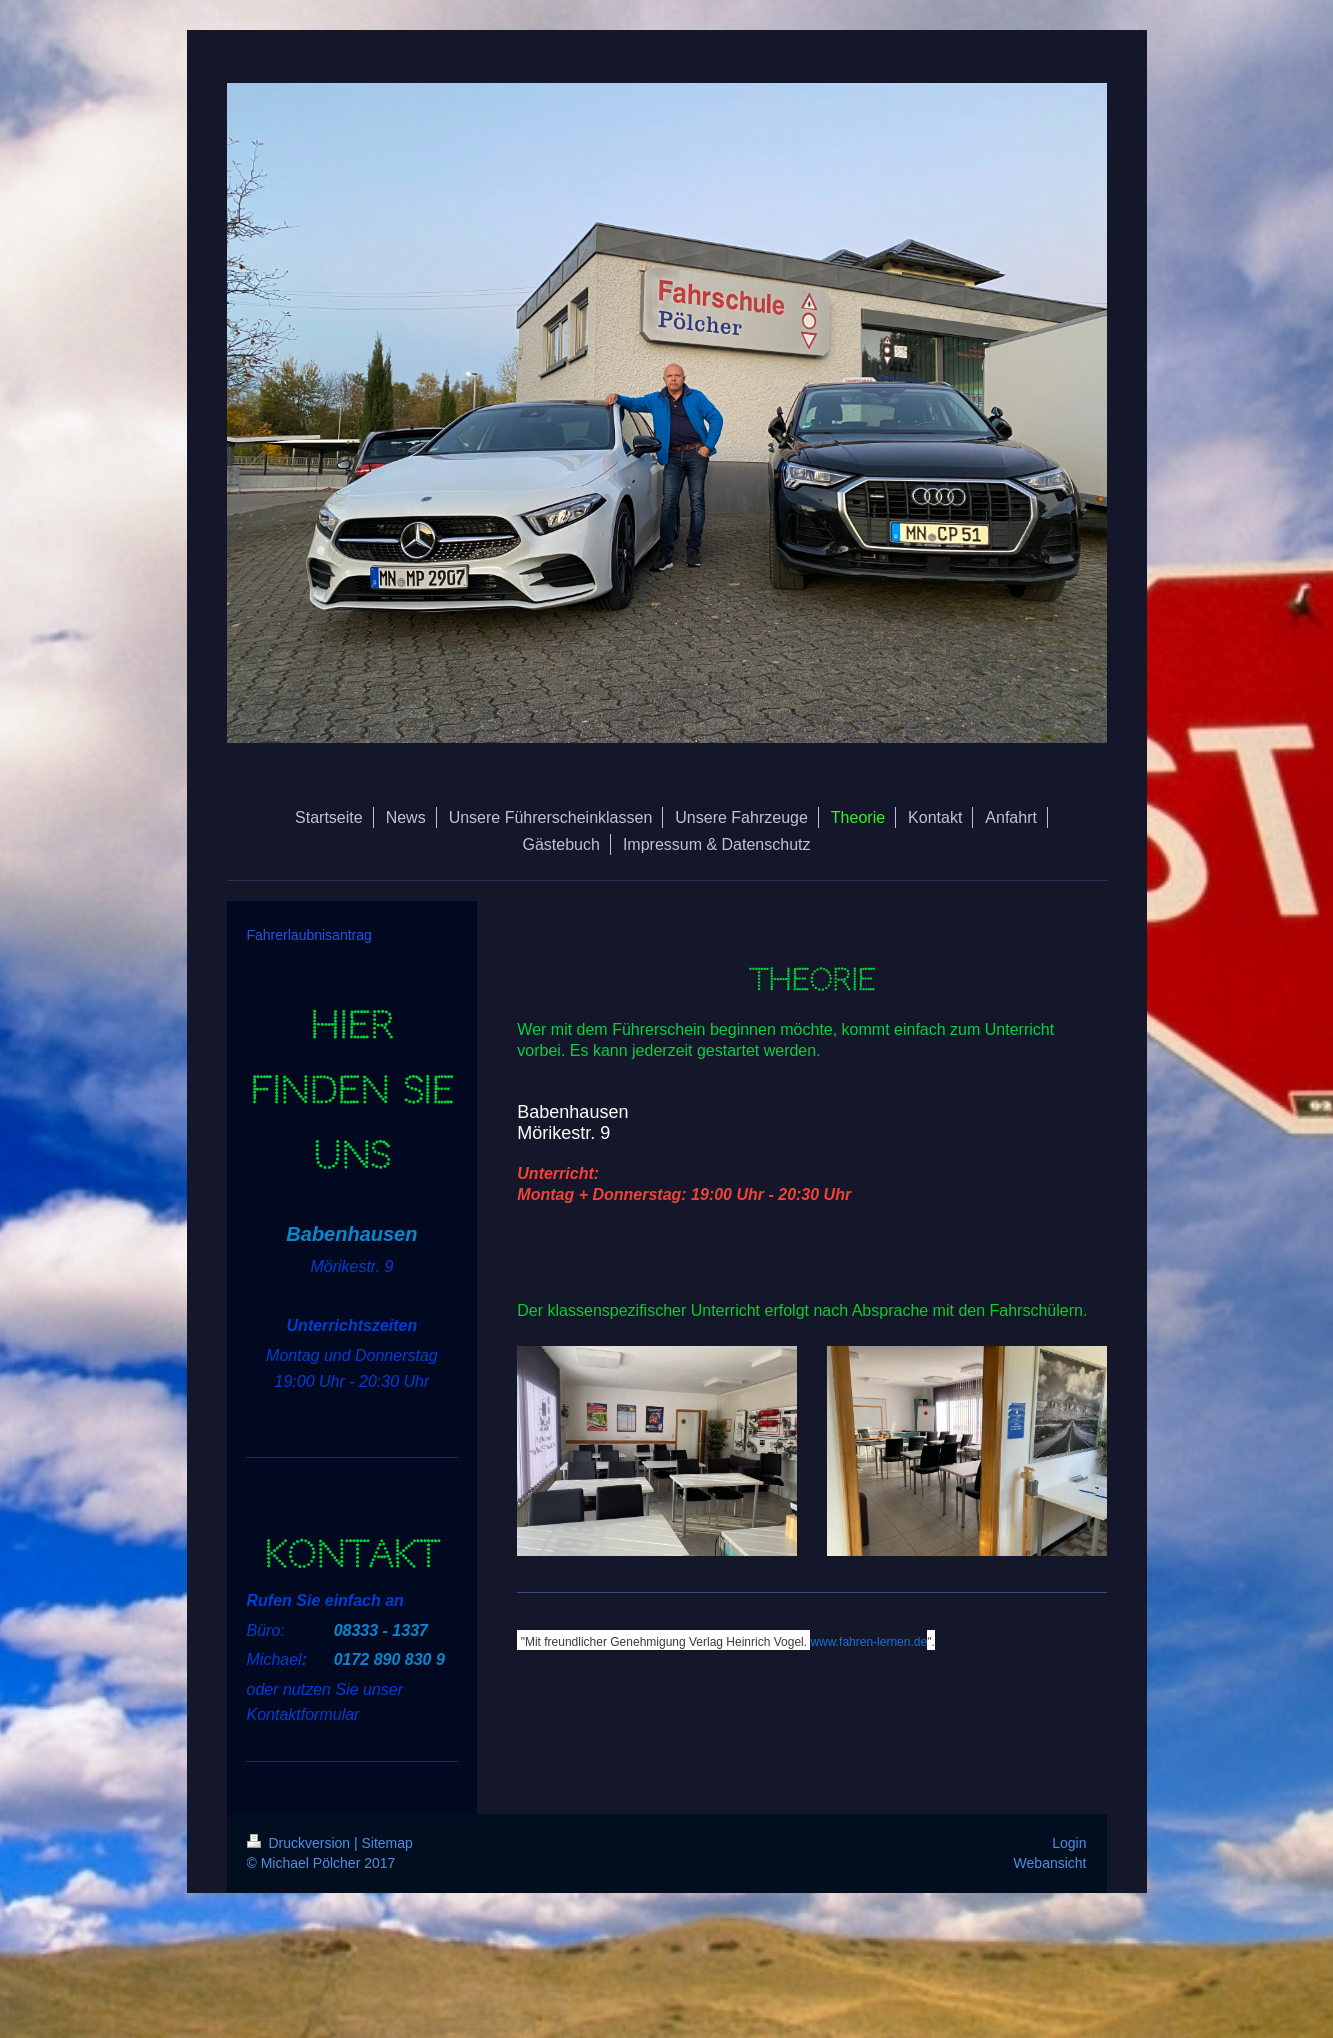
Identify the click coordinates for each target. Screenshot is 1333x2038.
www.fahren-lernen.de (868, 1642)
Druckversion (300, 1843)
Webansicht (1050, 1863)
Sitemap (387, 1843)
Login (1069, 1843)
